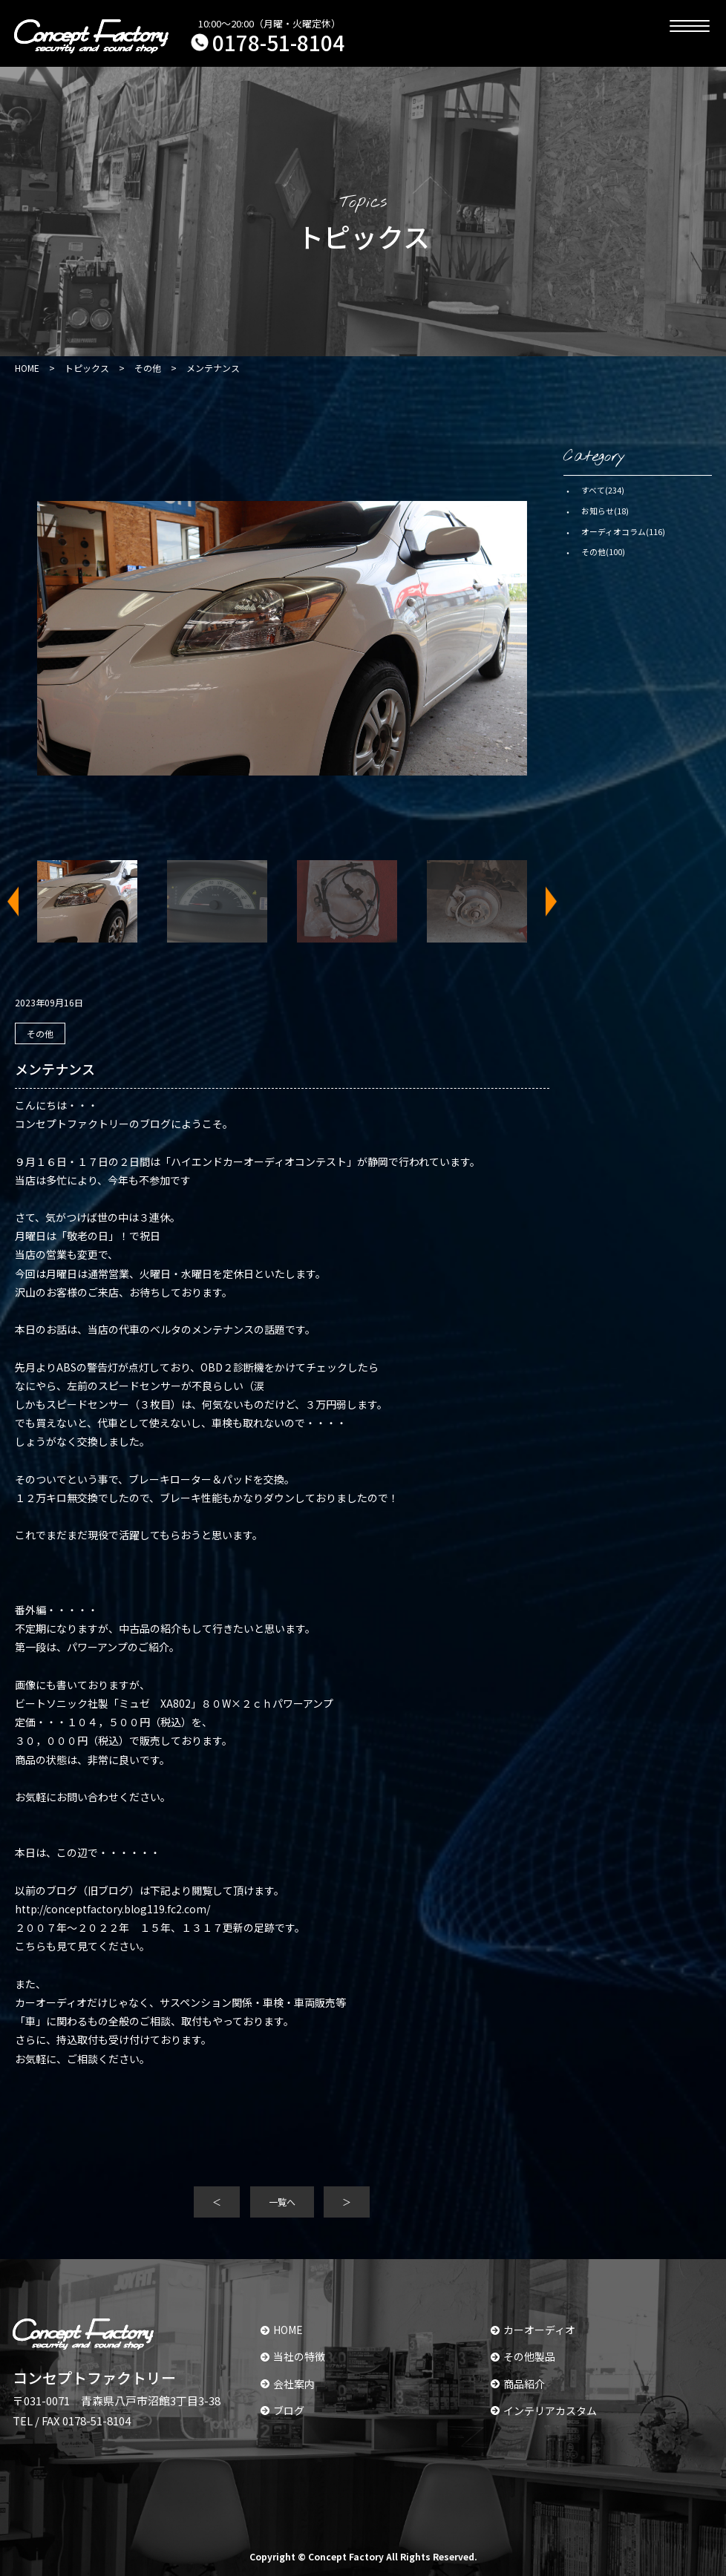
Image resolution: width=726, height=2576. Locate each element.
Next (542, 901)
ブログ (282, 2410)
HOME (282, 2329)
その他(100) (603, 551)
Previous (22, 901)
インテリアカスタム (544, 2410)
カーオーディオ (533, 2329)
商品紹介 (518, 2383)
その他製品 (523, 2356)
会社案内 (288, 2383)
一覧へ (282, 2201)
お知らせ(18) (605, 511)
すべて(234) (602, 490)
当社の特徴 (293, 2356)
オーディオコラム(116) (623, 531)
